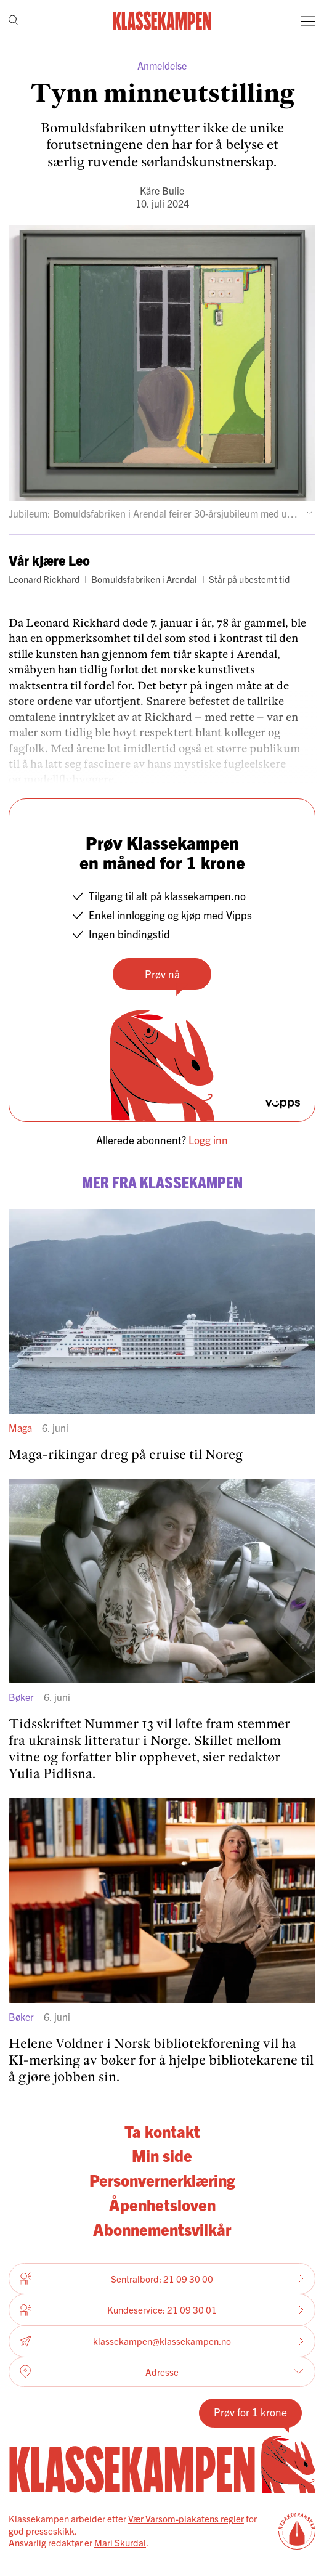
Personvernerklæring (162, 2179)
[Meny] (308, 21)
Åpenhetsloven (162, 2204)
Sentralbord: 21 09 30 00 (162, 2278)
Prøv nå (162, 973)
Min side (162, 2155)
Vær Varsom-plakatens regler (186, 2518)
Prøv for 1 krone (250, 2411)
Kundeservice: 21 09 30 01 (162, 2310)
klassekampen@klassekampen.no (162, 2341)
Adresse (162, 2371)
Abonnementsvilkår (162, 2229)
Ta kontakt (162, 2131)
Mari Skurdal (120, 2542)
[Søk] (13, 20)
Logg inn (208, 1139)
